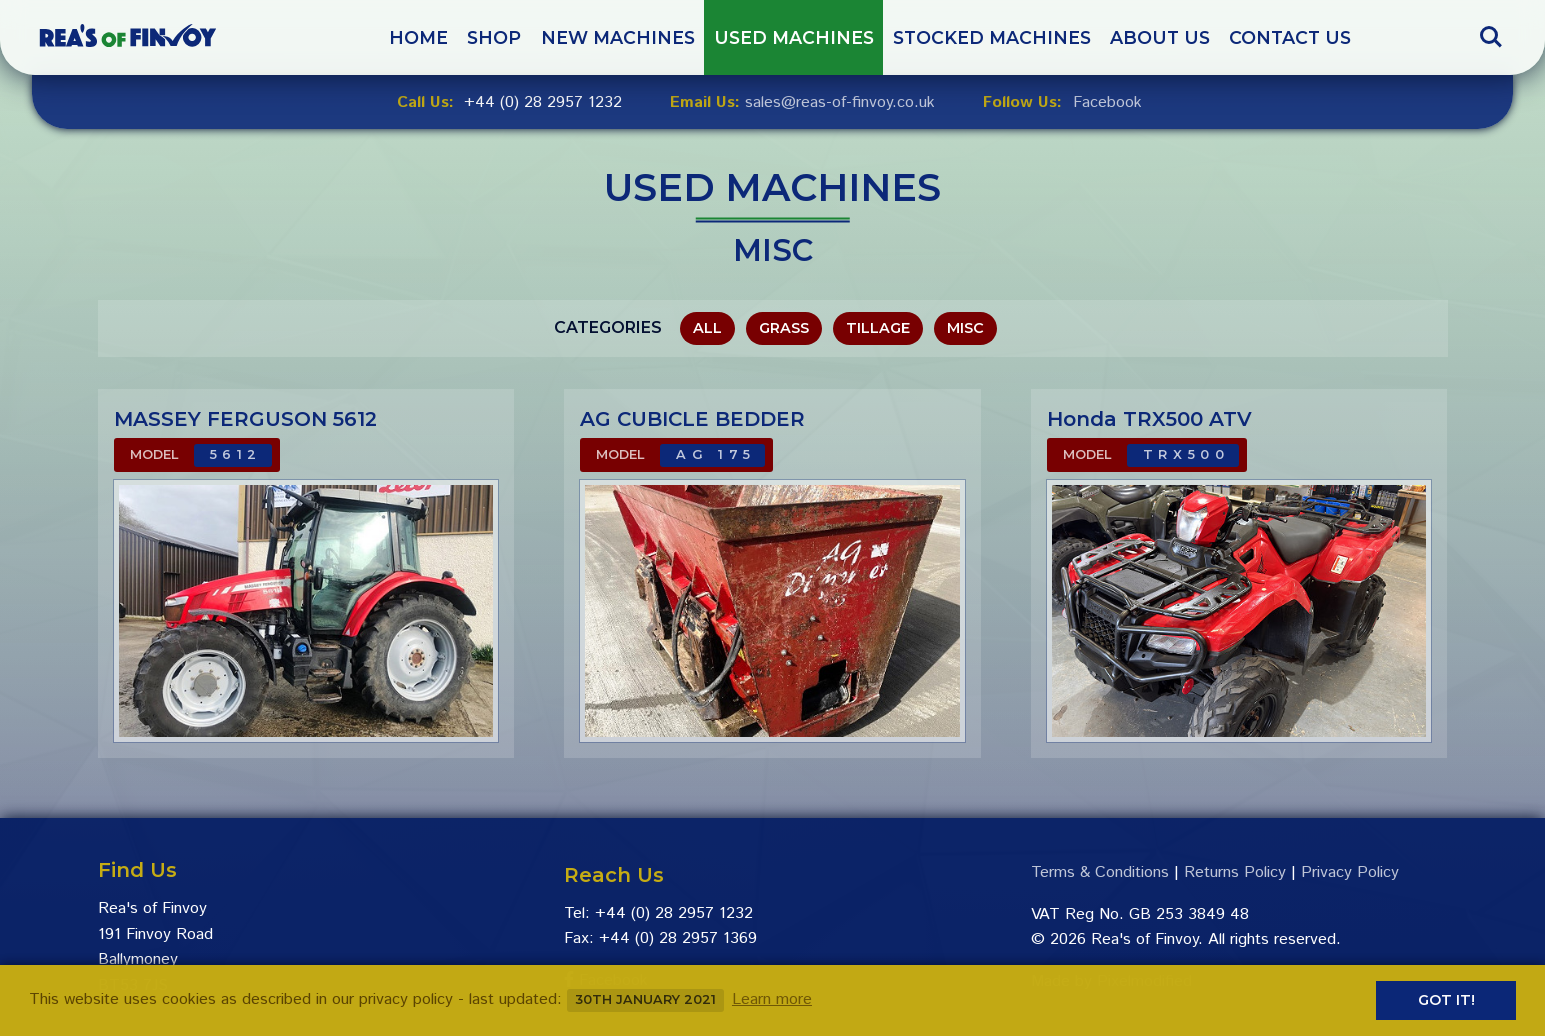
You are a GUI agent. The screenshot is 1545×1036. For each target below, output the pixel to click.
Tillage (878, 328)
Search (1491, 37)
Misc (965, 328)
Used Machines (794, 37)
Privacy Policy (1350, 872)
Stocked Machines (992, 37)
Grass (784, 328)
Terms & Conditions (1100, 872)
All (707, 328)
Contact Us (1290, 37)
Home (418, 37)
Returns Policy (1235, 872)
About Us (1160, 37)
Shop (494, 37)
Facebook (1107, 103)
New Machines (618, 37)
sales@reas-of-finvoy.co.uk (840, 103)
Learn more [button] (772, 999)
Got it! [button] (1446, 1000)
